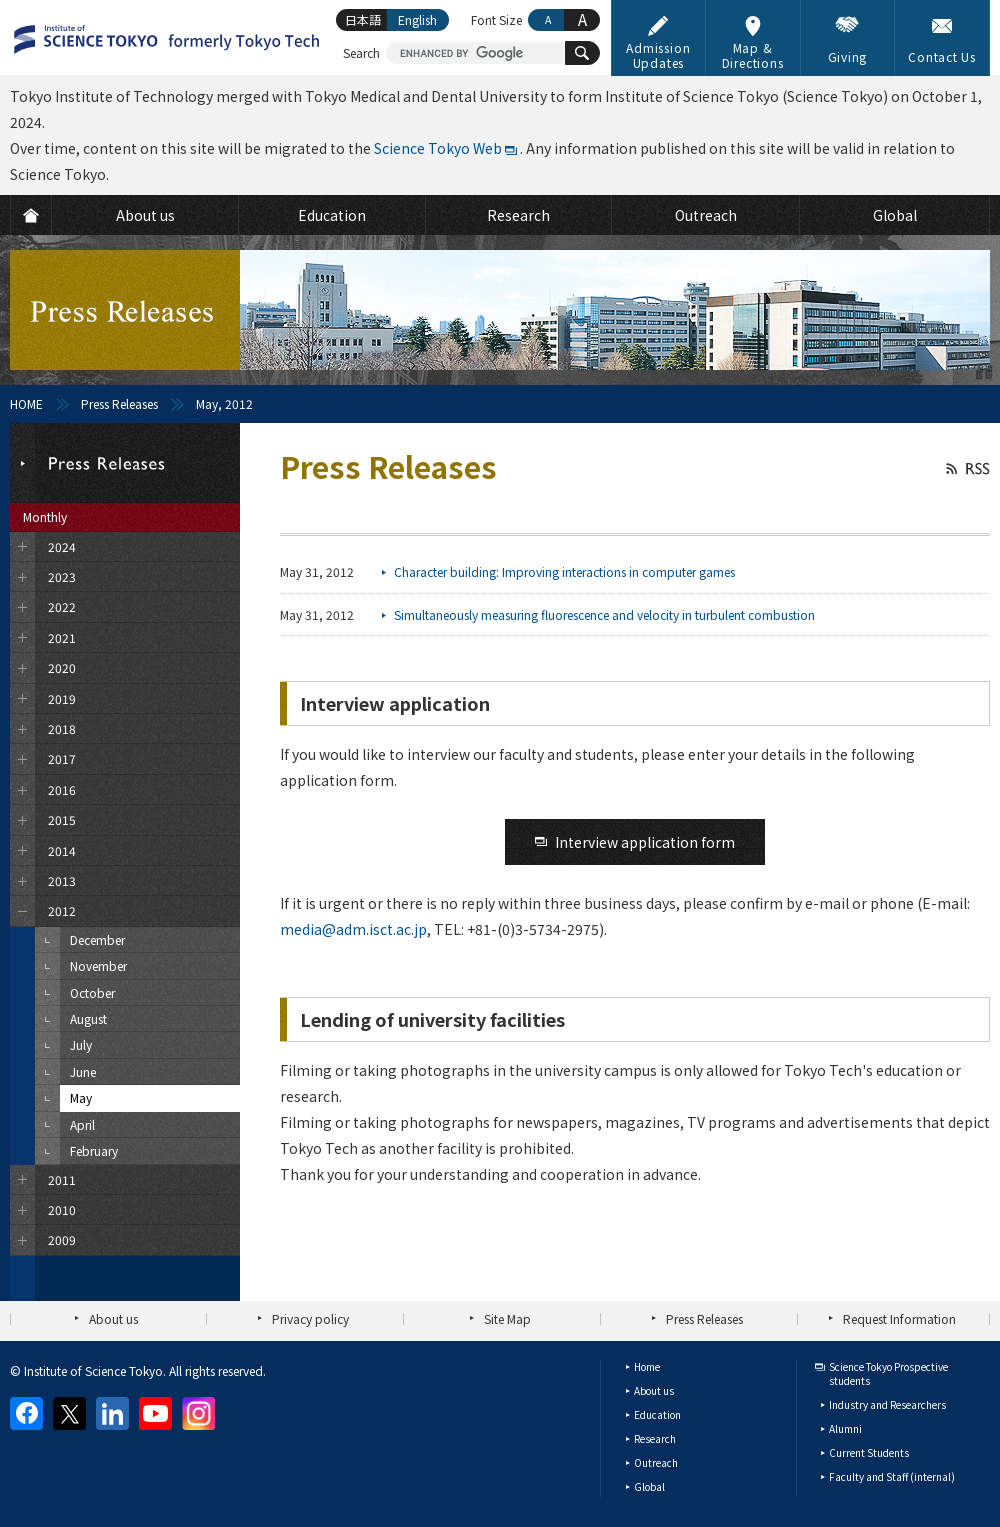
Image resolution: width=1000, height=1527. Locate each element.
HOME (26, 403)
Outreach (656, 1462)
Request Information (899, 1318)
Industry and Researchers (887, 1404)
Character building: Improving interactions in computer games (564, 571)
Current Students (869, 1452)
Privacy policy (310, 1318)
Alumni (845, 1428)
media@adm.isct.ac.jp (353, 929)
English (417, 19)
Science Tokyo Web (438, 148)
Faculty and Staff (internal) (892, 1476)
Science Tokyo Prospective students (888, 1373)
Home (647, 1366)
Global (649, 1486)
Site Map (507, 1318)
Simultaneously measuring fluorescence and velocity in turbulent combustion (604, 614)
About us (113, 1318)
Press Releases (119, 403)
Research (655, 1438)
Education (657, 1414)
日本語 (363, 19)
